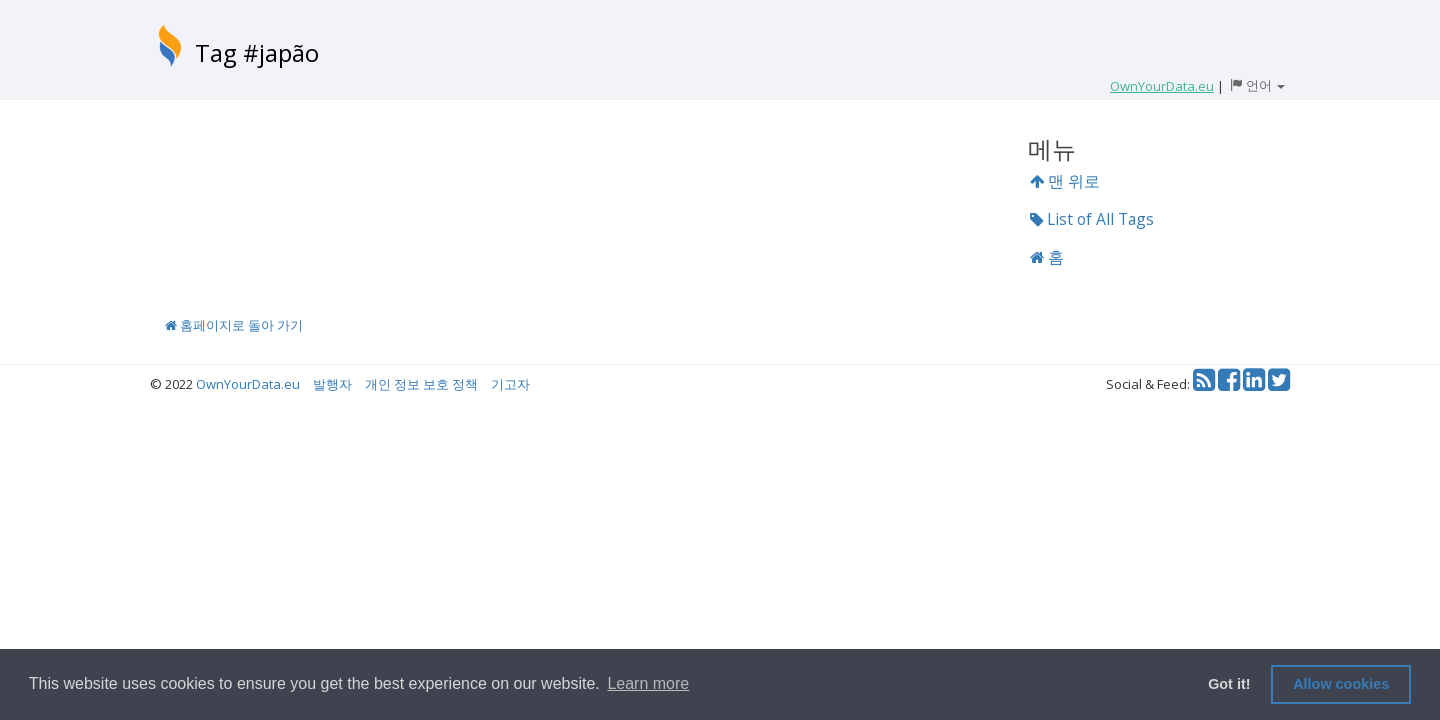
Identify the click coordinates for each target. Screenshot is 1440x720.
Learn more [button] (648, 683)
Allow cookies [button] (1341, 684)
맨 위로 (1065, 181)
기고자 (510, 384)
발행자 (332, 384)
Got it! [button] (1229, 684)
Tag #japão (257, 52)
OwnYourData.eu (248, 384)
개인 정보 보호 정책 (421, 384)
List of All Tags (1092, 219)
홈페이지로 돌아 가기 (234, 325)
